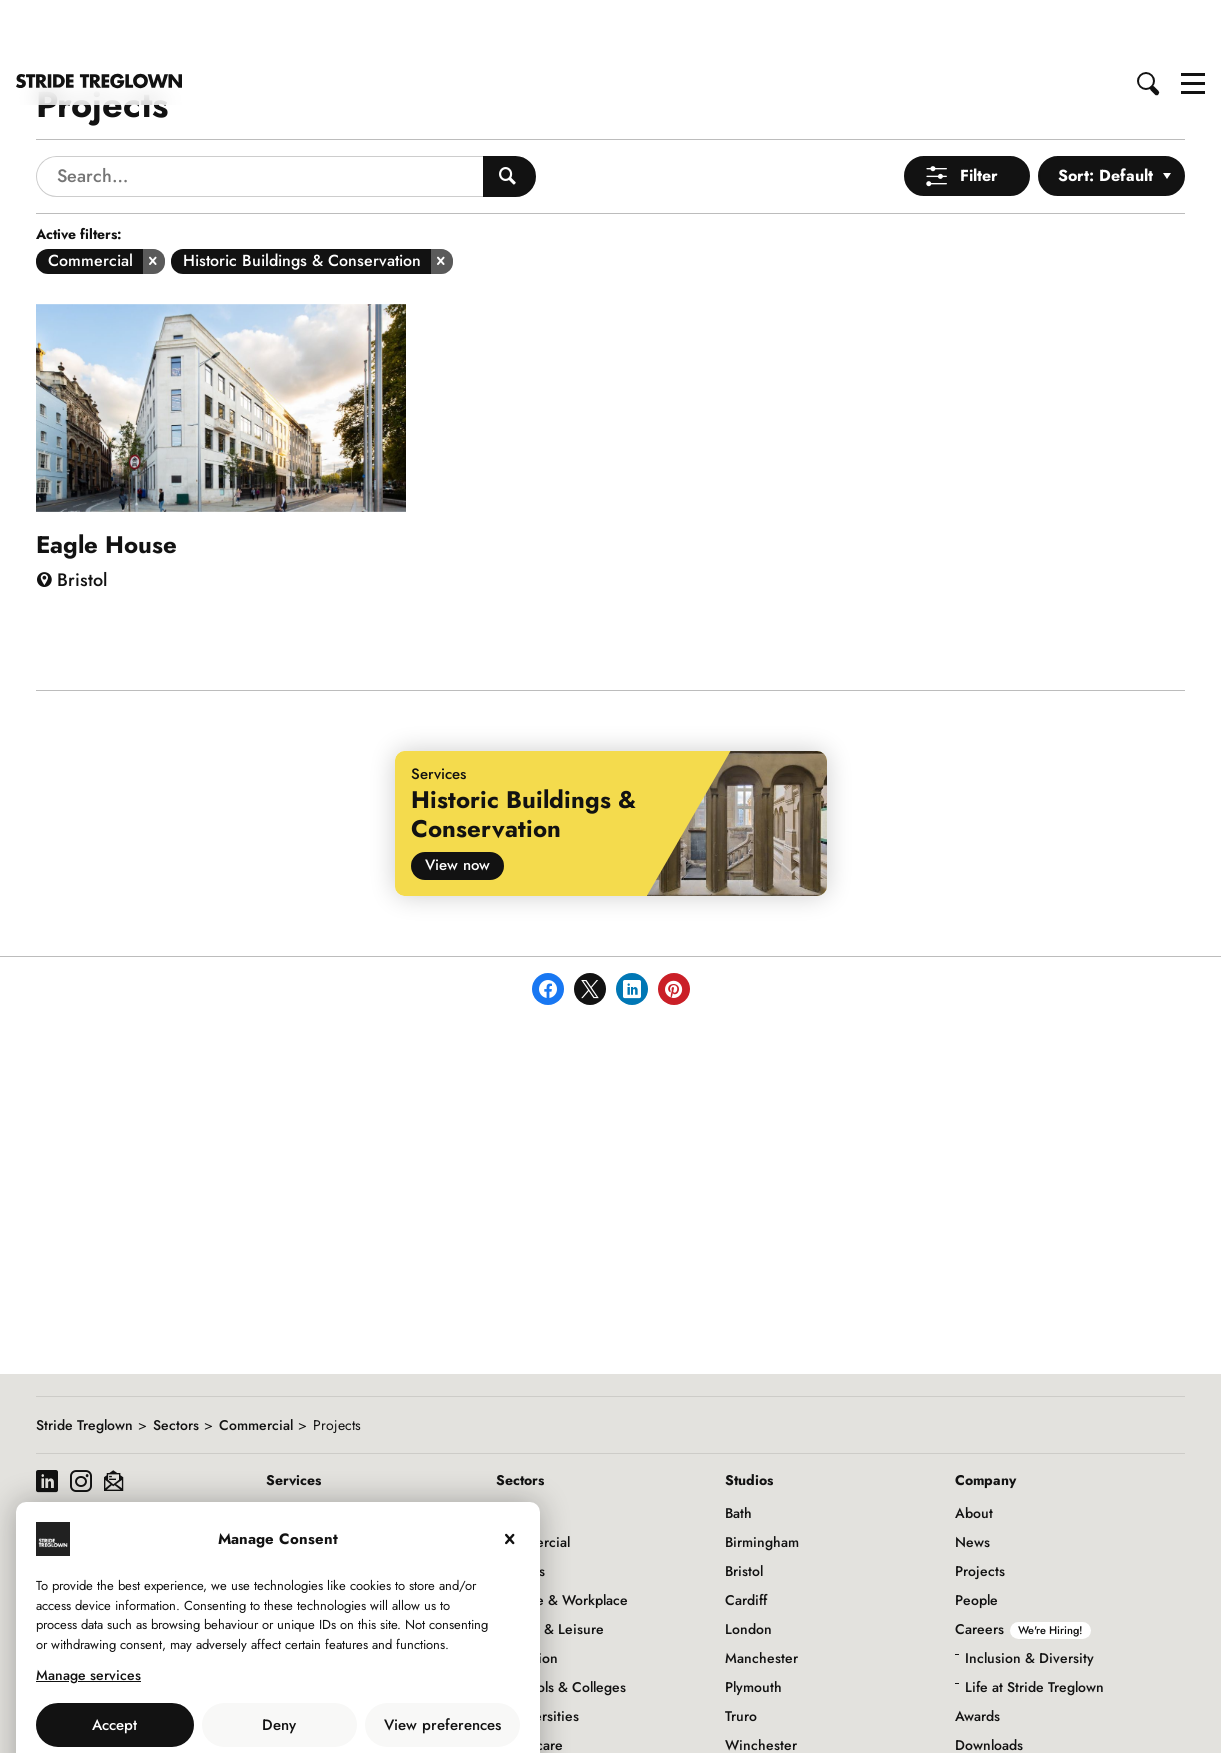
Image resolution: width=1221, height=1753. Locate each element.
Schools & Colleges (566, 1627)
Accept (114, 1665)
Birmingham (762, 1482)
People (976, 1540)
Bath (738, 1453)
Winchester (761, 1685)
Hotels (525, 1511)
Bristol (744, 1511)
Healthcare (529, 1685)
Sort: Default (1105, 115)
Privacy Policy (333, 1709)
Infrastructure (537, 1714)
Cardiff (746, 1540)
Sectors (176, 1365)
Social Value (993, 1714)
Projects (980, 1511)
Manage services (88, 1615)
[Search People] (509, 116)
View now (457, 805)
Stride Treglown (84, 1365)
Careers (1023, 1569)
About (974, 1453)
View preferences (442, 1665)
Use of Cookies (227, 1709)
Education (527, 1598)
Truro (741, 1656)
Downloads (989, 1685)
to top (1186, 1721)
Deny (279, 1665)
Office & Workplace (567, 1540)
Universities (542, 1656)
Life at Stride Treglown (1034, 1627)
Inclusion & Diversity (1029, 1598)
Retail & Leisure (555, 1569)
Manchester (761, 1598)
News (972, 1482)
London (748, 1569)
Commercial (256, 1365)
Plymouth (753, 1627)
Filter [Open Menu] (979, 115)
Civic (512, 1453)
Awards (977, 1656)
